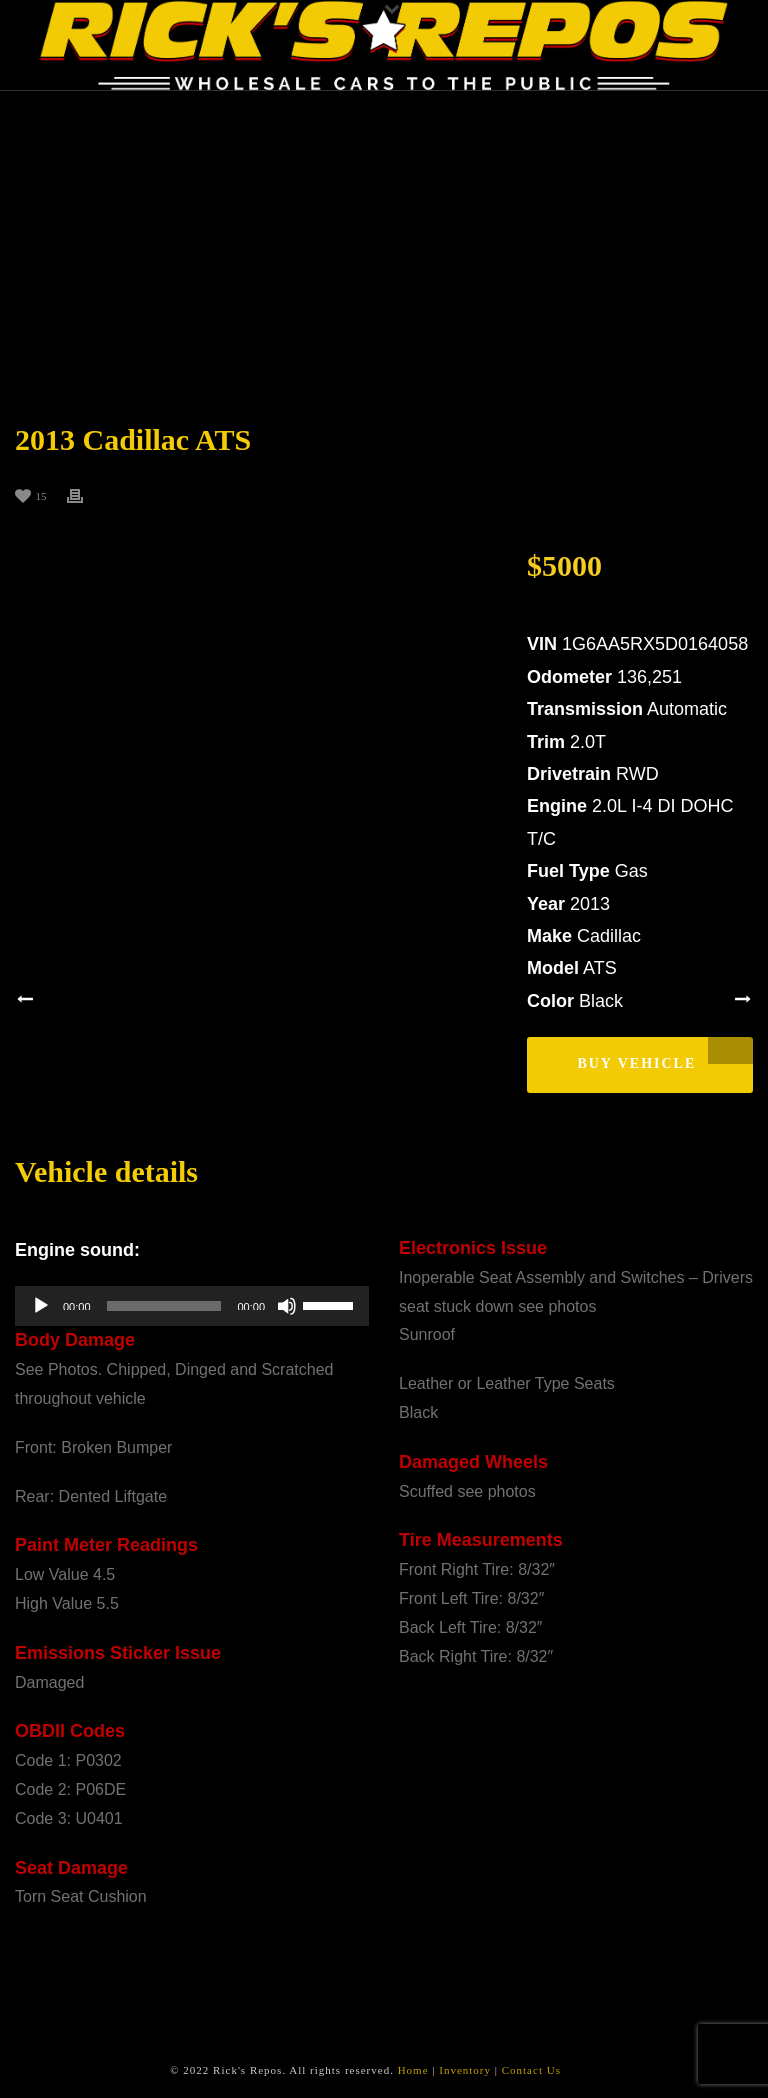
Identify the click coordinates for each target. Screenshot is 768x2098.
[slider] (164, 1306)
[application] (192, 1306)
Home (413, 2070)
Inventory (465, 2070)
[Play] (41, 1306)
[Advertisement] (384, 241)
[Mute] (287, 1306)
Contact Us (531, 2070)
